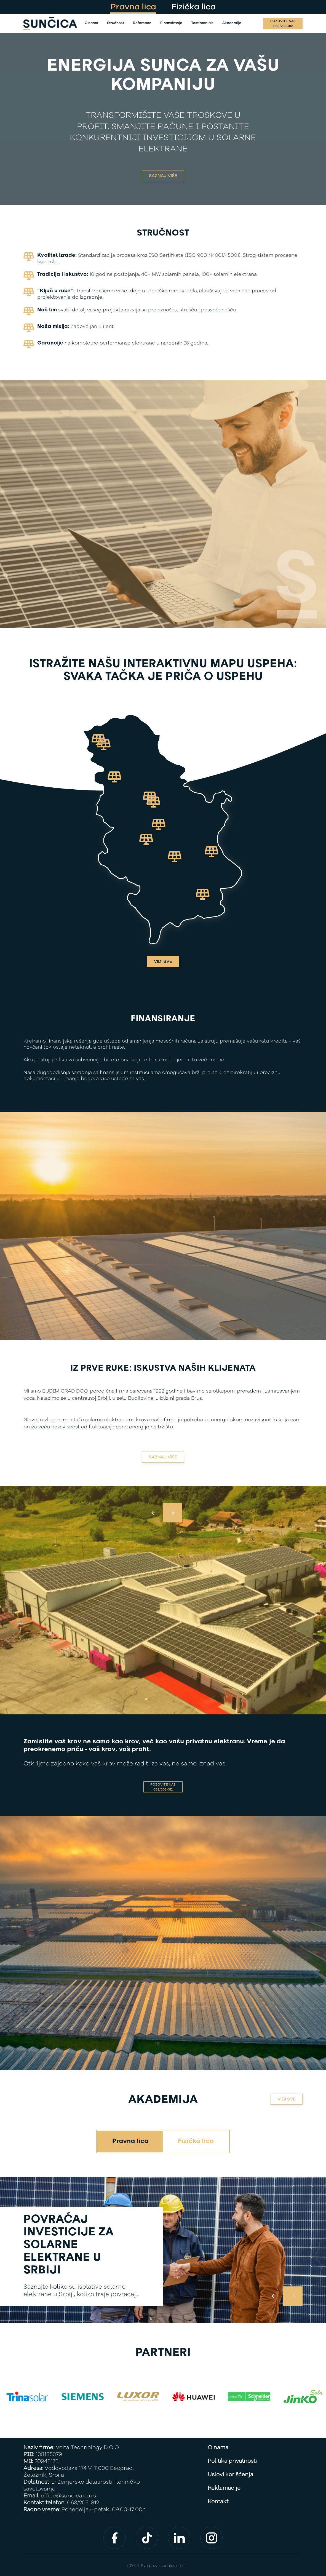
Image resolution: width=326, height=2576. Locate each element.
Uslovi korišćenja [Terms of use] (230, 2475)
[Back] (50, 23)
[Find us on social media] (114, 2538)
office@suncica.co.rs (68, 2496)
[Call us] (283, 23)
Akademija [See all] (163, 2100)
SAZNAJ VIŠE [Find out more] (163, 175)
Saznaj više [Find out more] (163, 1457)
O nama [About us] (218, 2448)
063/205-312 (83, 2503)
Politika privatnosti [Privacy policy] (232, 2461)
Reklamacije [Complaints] (224, 2488)
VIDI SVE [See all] (286, 2099)
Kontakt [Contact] (218, 2502)
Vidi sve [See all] (163, 961)
